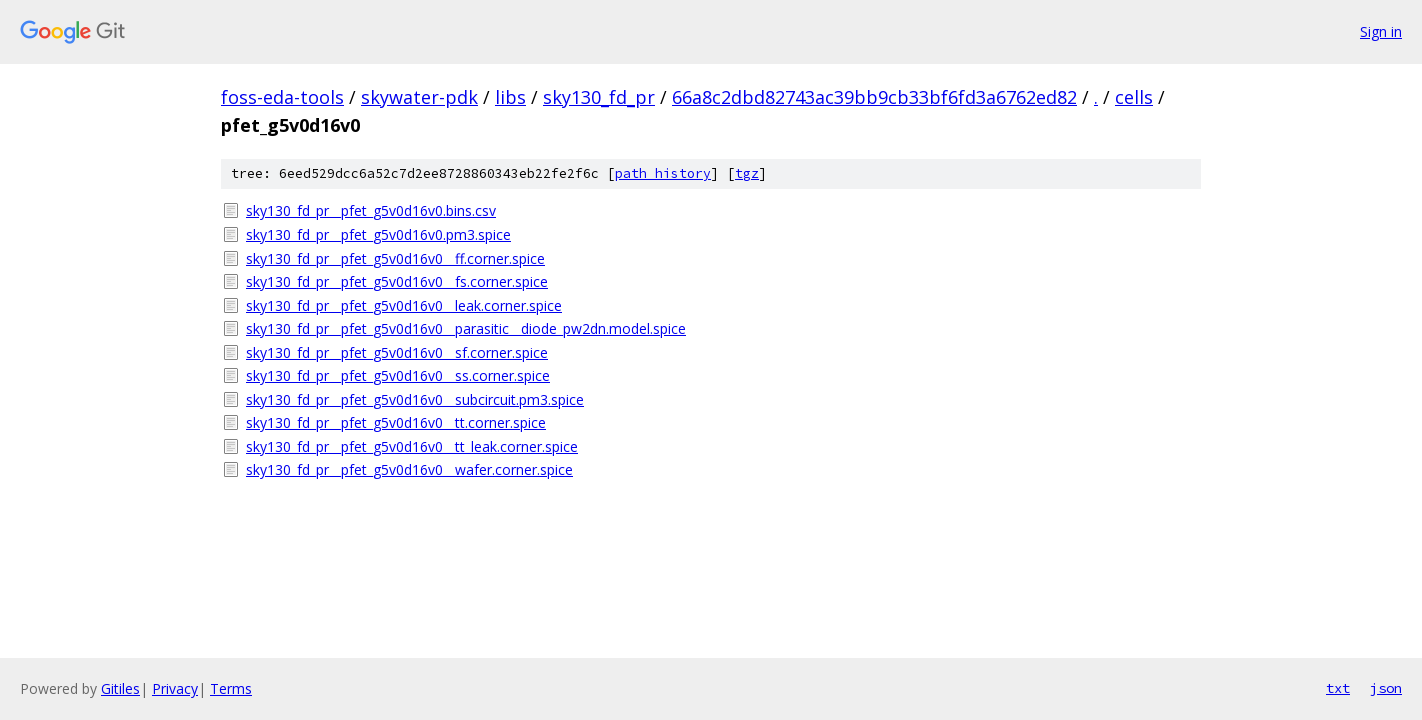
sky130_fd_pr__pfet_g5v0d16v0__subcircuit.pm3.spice (415, 399)
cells (1134, 97)
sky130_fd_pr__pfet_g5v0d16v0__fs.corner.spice (397, 281)
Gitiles (120, 688)
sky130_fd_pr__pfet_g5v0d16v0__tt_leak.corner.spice (412, 446)
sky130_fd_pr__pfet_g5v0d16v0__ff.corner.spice (395, 258)
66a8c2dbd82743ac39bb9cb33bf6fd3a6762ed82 (874, 97)
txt (1338, 688)
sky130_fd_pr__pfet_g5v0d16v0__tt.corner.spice (396, 422)
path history (663, 173)
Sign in (1381, 31)
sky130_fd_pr (599, 97)
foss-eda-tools (282, 97)
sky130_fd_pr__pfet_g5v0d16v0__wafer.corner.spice (409, 469)
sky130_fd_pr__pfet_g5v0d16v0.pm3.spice (378, 234)
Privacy (175, 688)
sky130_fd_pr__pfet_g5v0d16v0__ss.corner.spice (398, 375)
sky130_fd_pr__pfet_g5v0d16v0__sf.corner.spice (397, 352)
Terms (231, 688)
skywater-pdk (419, 97)
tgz (747, 173)
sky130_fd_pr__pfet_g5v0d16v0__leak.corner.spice (404, 305)
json (1386, 688)
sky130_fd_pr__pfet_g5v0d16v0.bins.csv (371, 210)
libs (510, 97)
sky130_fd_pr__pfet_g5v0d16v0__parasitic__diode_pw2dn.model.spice (466, 328)
